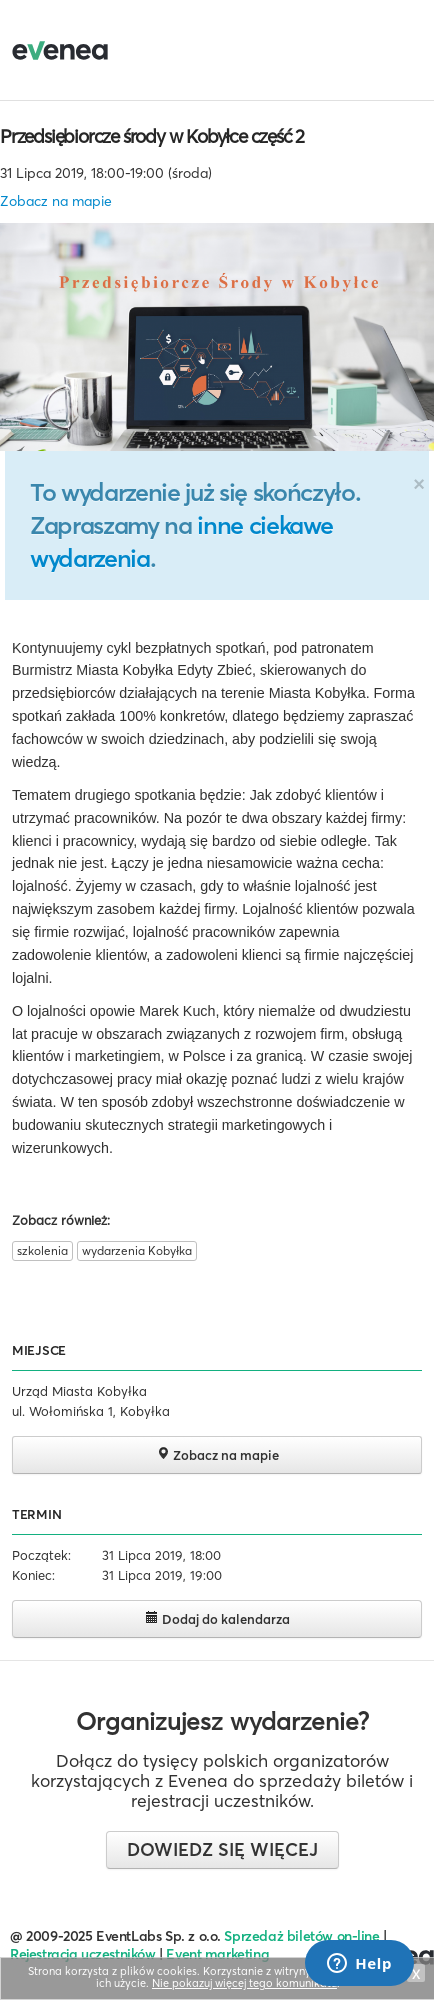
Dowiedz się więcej (222, 1849)
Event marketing (217, 1954)
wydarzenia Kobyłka (137, 1250)
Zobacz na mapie (56, 201)
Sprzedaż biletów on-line (301, 1936)
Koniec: (33, 1575)
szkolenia (42, 1250)
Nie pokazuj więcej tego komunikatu (244, 1983)
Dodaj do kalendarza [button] (217, 1618)
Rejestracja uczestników (83, 1954)
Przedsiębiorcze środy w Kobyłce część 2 (152, 136)
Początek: (41, 1555)
